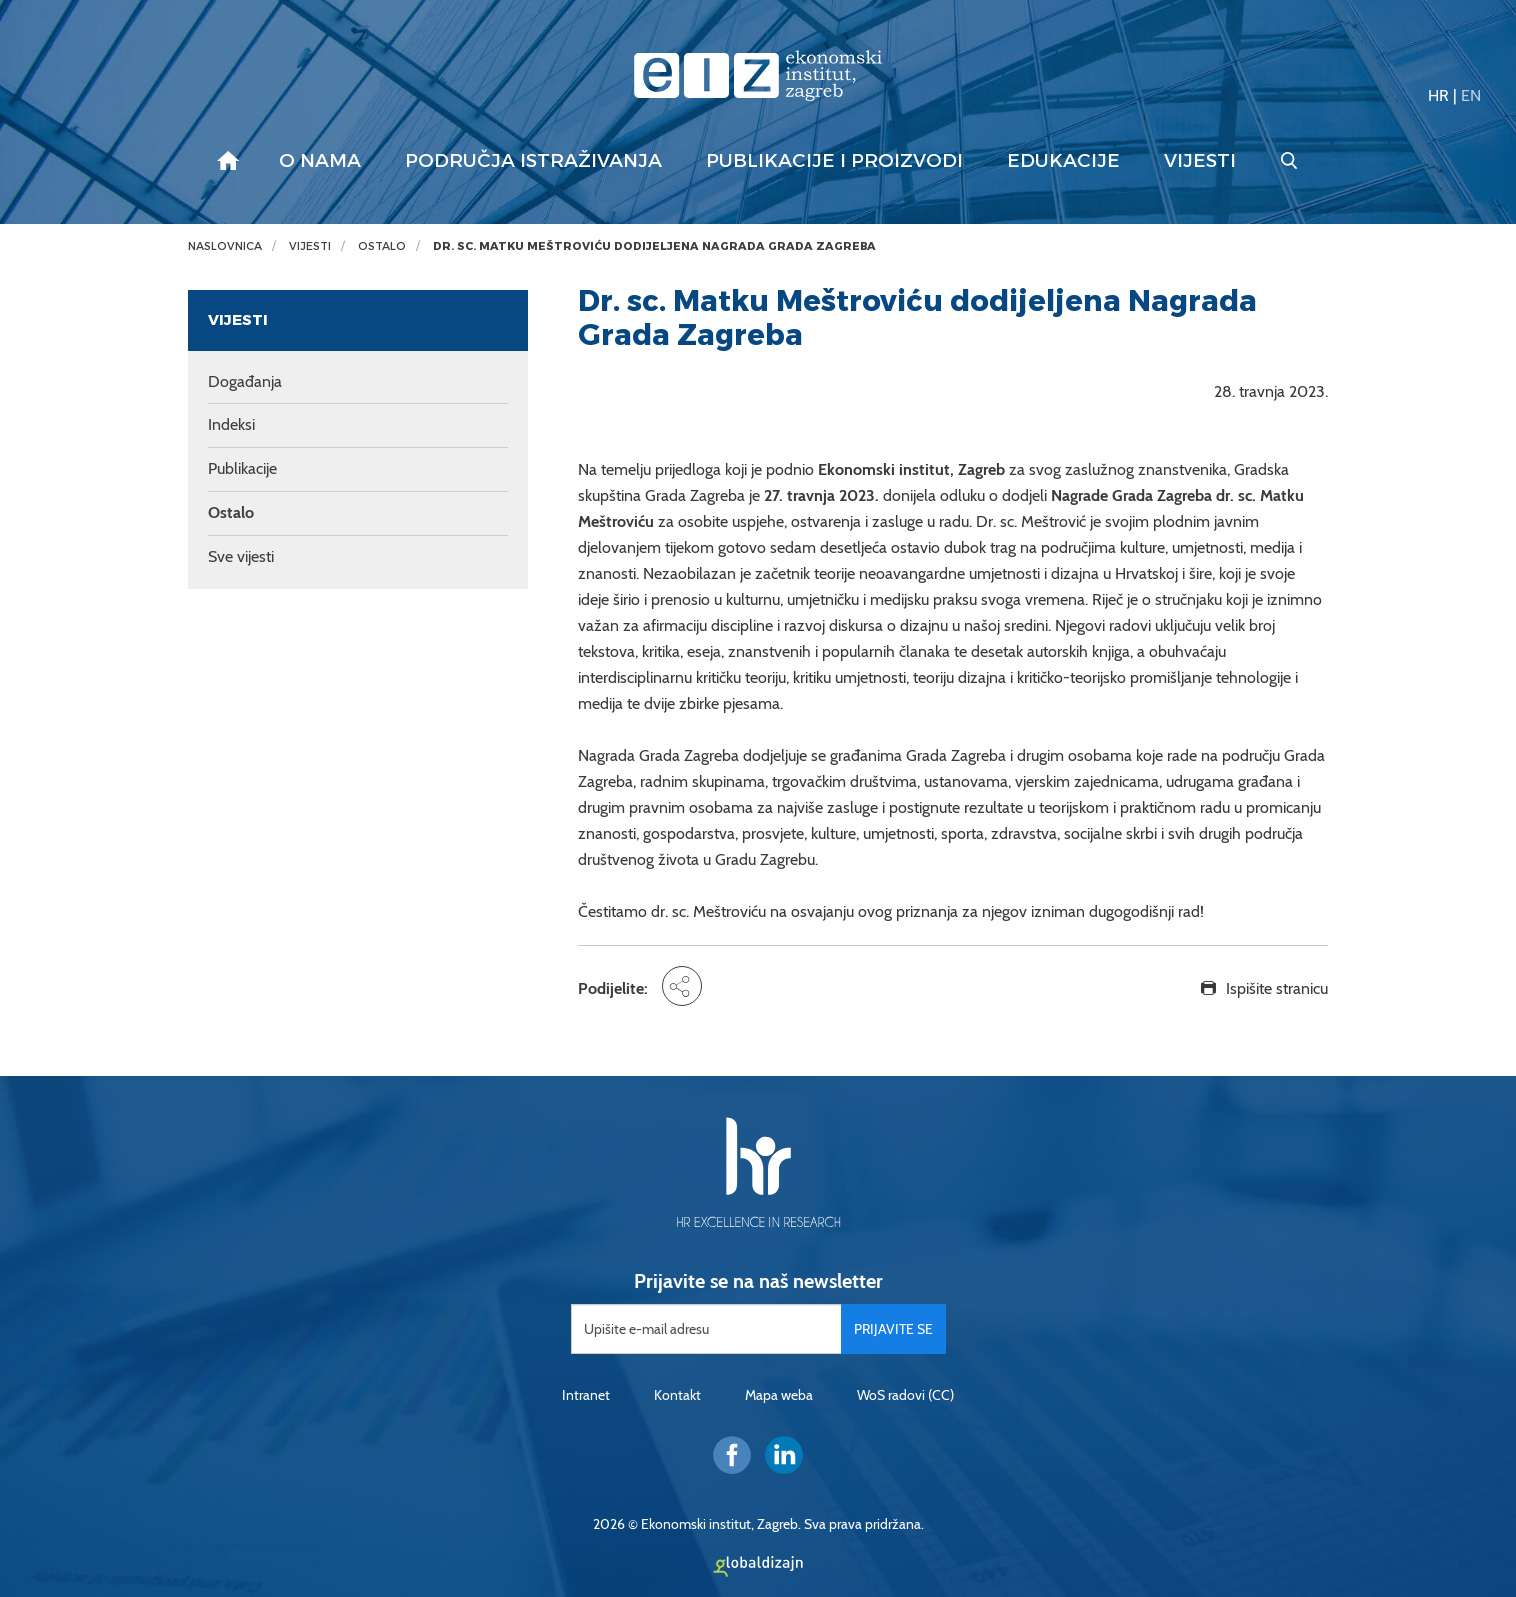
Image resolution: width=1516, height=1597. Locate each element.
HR (1438, 95)
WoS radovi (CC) (905, 1395)
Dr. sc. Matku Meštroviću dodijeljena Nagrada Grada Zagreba (654, 246)
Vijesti (1200, 161)
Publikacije (242, 468)
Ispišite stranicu (1277, 988)
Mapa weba (779, 1395)
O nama (320, 161)
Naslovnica (225, 246)
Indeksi (231, 424)
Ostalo (382, 246)
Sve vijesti (241, 556)
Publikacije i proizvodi (834, 161)
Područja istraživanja (533, 161)
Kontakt (677, 1395)
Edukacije (1063, 161)
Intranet (586, 1395)
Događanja (245, 381)
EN (1471, 95)
